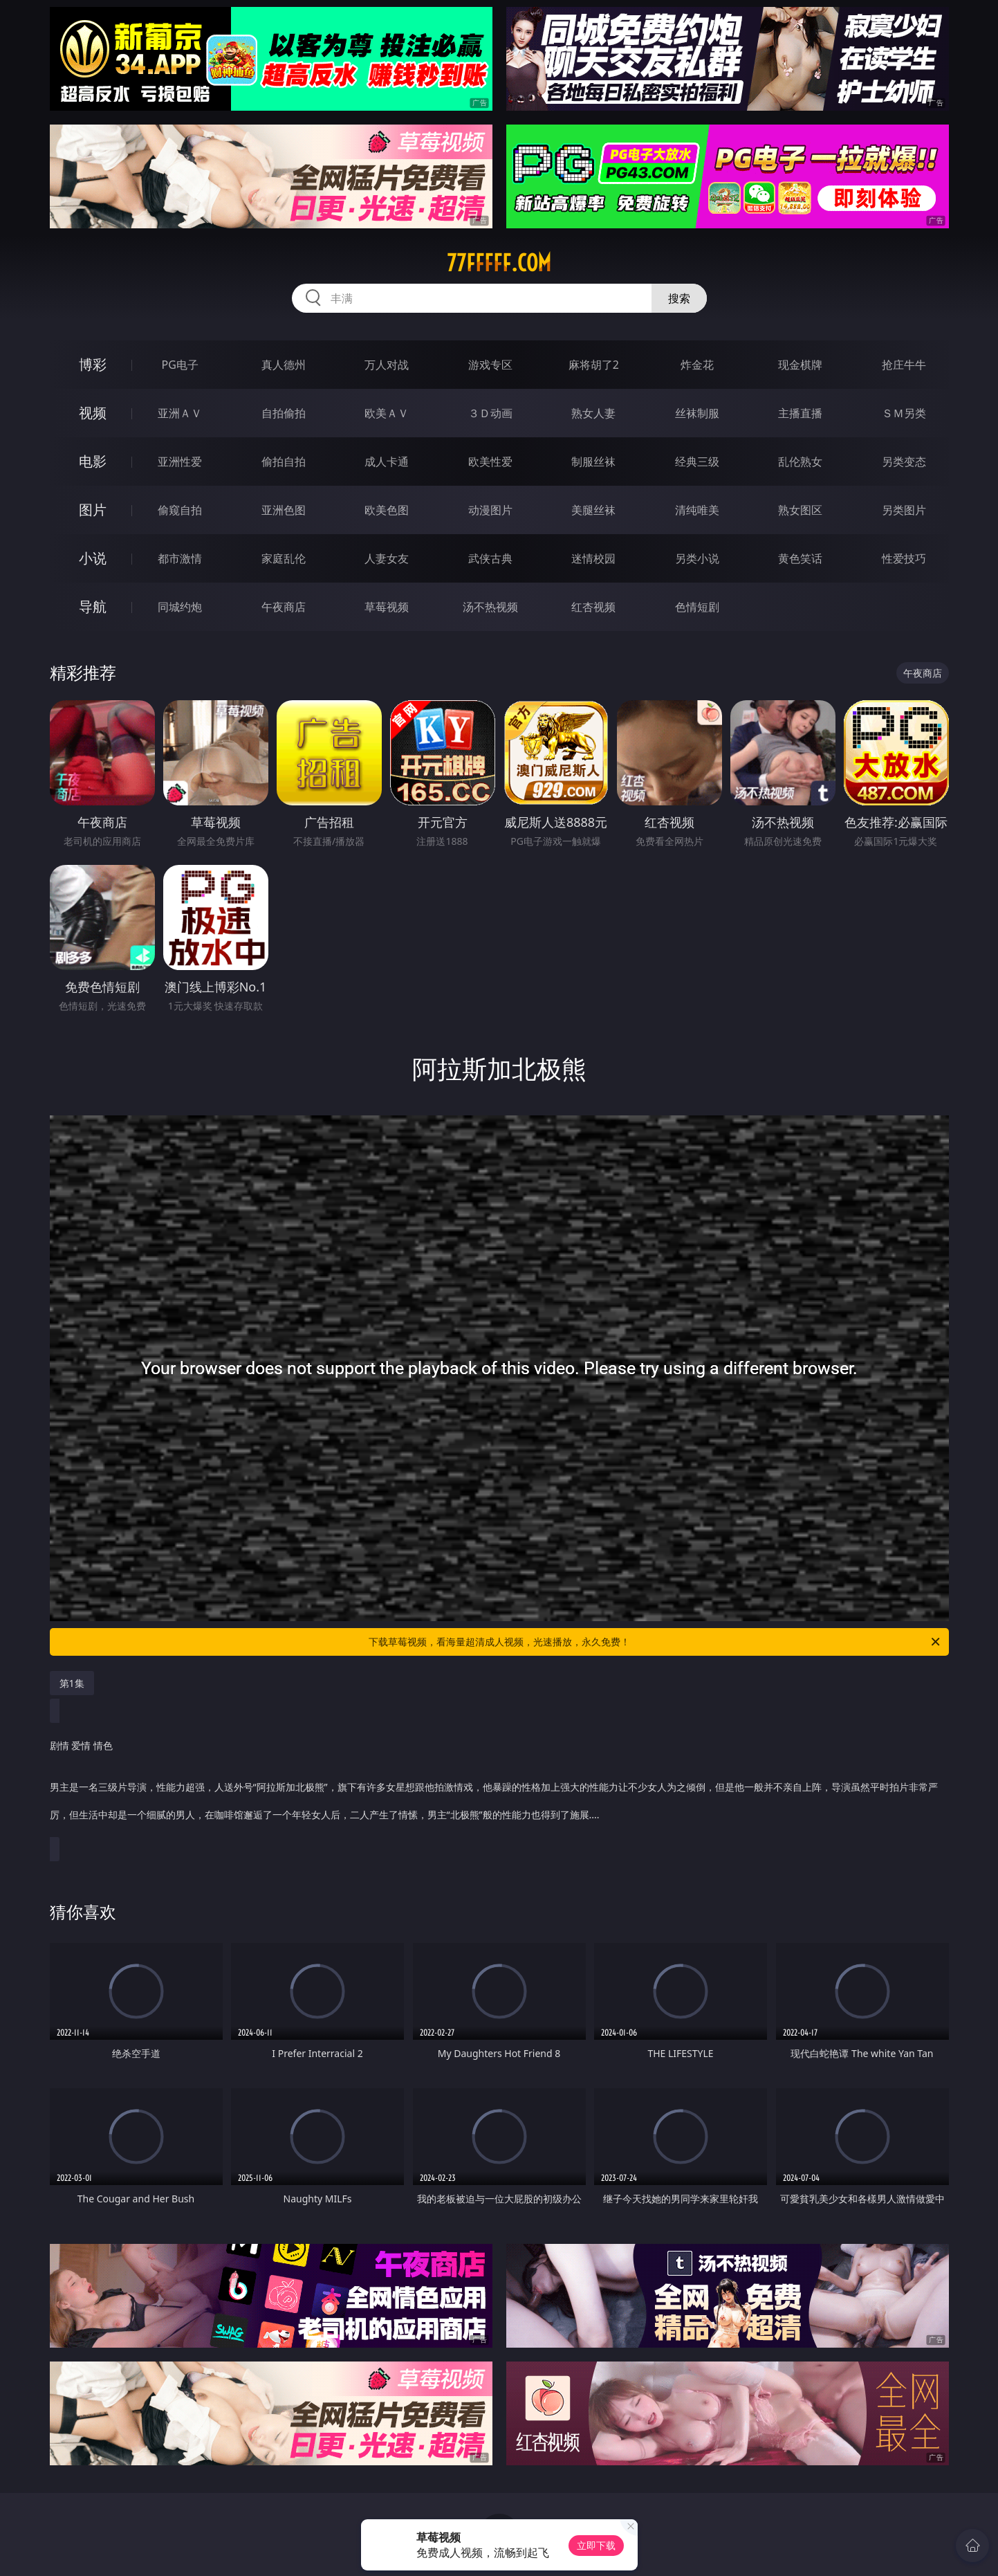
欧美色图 (386, 510)
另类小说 (697, 558)
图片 (93, 509)
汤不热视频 (490, 606)
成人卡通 (386, 461)
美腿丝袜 (593, 510)
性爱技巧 (904, 558)
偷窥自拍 (180, 510)
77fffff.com (499, 263)
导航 (93, 606)
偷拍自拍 (283, 461)
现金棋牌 (800, 364)
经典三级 (697, 461)
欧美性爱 (490, 461)
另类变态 (904, 461)
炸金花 (697, 364)
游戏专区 (490, 364)
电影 (93, 461)
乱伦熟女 (800, 461)
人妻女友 (386, 558)
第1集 (71, 1683)
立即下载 (596, 2545)
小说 (93, 558)
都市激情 (180, 558)
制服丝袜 (593, 461)
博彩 (93, 364)
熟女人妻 (593, 413)
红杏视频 (593, 606)
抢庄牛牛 (904, 364)
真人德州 (283, 364)
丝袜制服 (697, 413)
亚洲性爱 (180, 461)
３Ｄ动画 (490, 413)
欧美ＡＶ (386, 413)
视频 (93, 412)
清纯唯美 (697, 510)
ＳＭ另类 (904, 413)
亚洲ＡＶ (180, 413)
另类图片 (904, 510)
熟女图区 (800, 510)
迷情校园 (593, 558)
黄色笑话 (800, 558)
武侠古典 (490, 558)
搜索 (679, 298)
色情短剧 (697, 606)
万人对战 (386, 364)
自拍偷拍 (283, 413)
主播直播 (800, 413)
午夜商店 (283, 606)
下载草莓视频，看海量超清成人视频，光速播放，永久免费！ (655, 1642)
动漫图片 (490, 510)
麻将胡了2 (594, 364)
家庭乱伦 (283, 558)
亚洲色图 (283, 510)
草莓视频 (386, 606)
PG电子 (180, 364)
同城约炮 (180, 606)
